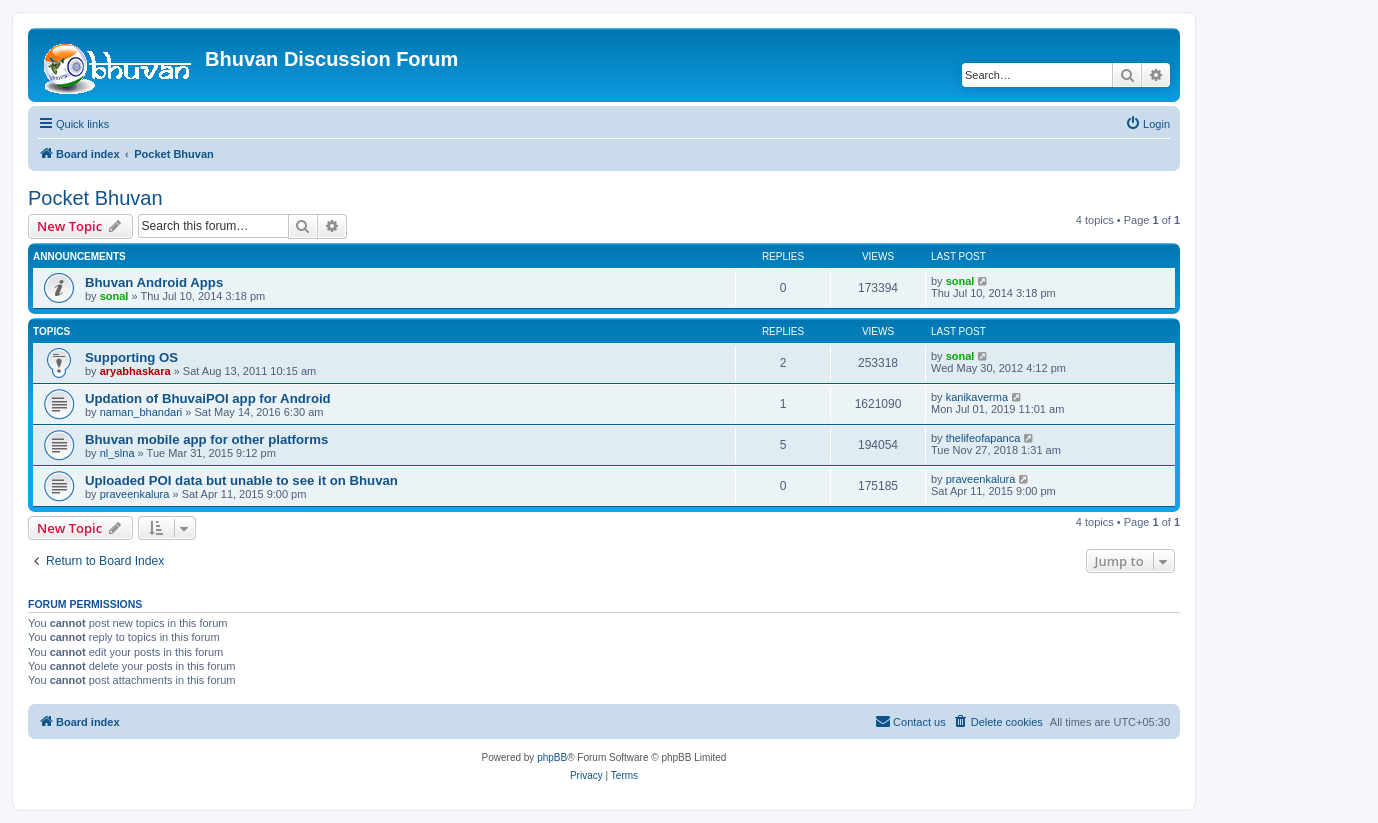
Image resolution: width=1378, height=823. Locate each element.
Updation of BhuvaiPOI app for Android (208, 398)
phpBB (552, 757)
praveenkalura (135, 494)
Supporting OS (131, 357)
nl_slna (117, 453)
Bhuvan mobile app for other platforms (206, 439)
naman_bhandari (141, 412)
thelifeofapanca (983, 438)
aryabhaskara (135, 371)
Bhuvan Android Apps (154, 282)
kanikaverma (977, 397)
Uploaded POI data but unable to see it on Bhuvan (241, 480)
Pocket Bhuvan (95, 198)
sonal (114, 296)
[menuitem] (1147, 124)
